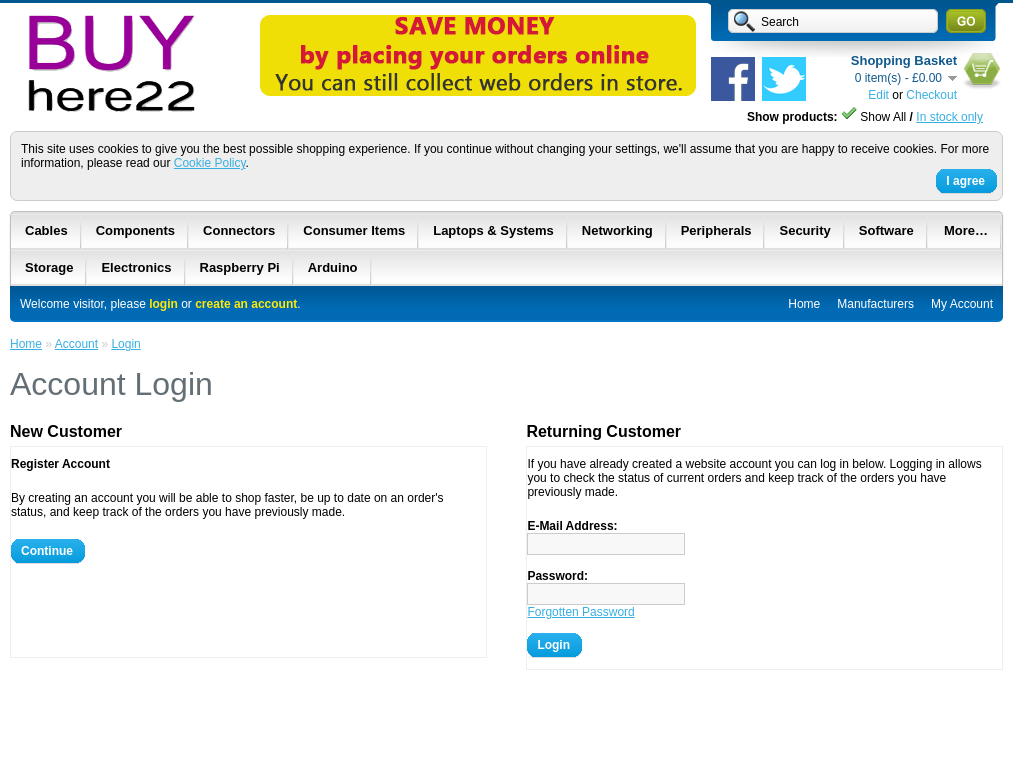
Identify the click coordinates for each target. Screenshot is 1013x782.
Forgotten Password (580, 612)
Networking (617, 230)
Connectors (239, 230)
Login (125, 344)
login (163, 304)
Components (135, 230)
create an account (246, 304)
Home (804, 304)
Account (76, 344)
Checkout (931, 95)
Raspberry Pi (240, 267)
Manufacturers (875, 304)
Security (804, 230)
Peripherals (716, 230)
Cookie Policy (210, 163)
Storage (49, 267)
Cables (46, 230)
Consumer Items (354, 230)
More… (966, 230)
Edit (878, 95)
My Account (962, 304)
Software (886, 230)
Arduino (333, 267)
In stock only (949, 117)
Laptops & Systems (493, 230)
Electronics (136, 267)
